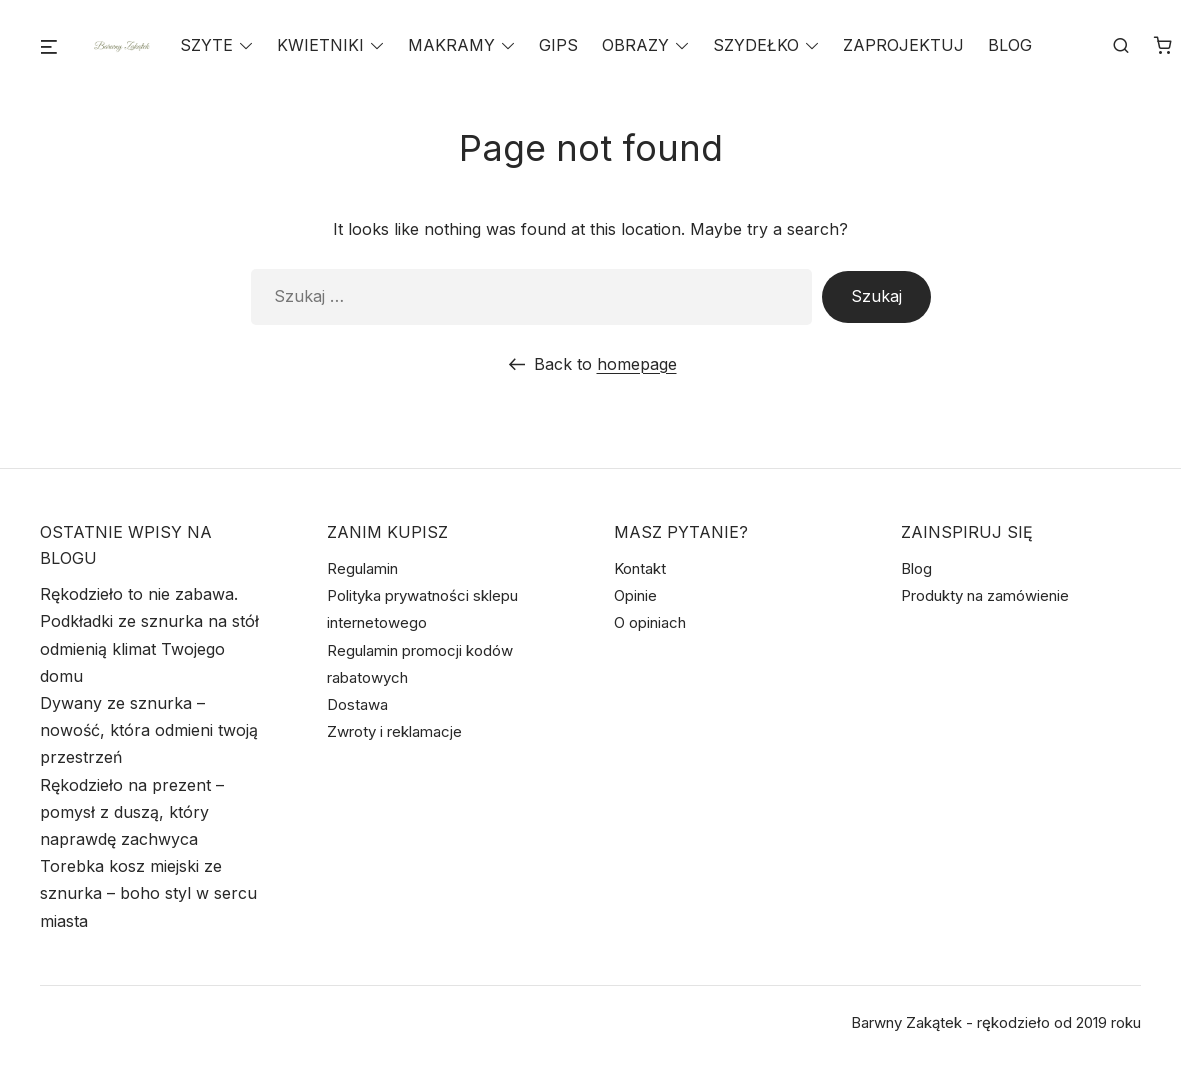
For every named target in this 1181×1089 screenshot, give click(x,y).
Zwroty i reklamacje (394, 731)
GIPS (558, 46)
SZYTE (206, 46)
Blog (916, 568)
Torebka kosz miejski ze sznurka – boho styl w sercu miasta (148, 893)
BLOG (1010, 46)
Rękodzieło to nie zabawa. (139, 594)
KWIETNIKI (320, 46)
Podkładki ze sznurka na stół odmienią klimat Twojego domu (149, 648)
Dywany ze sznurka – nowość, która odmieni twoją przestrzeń (149, 730)
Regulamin (362, 568)
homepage (637, 364)
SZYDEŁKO (756, 46)
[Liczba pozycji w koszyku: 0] (1163, 47)
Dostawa (357, 704)
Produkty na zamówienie (985, 595)
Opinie (635, 595)
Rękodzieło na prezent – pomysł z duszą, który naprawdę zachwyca (132, 812)
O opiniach (650, 622)
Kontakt (640, 568)
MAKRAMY (451, 46)
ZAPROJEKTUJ (903, 46)
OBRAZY (635, 46)
